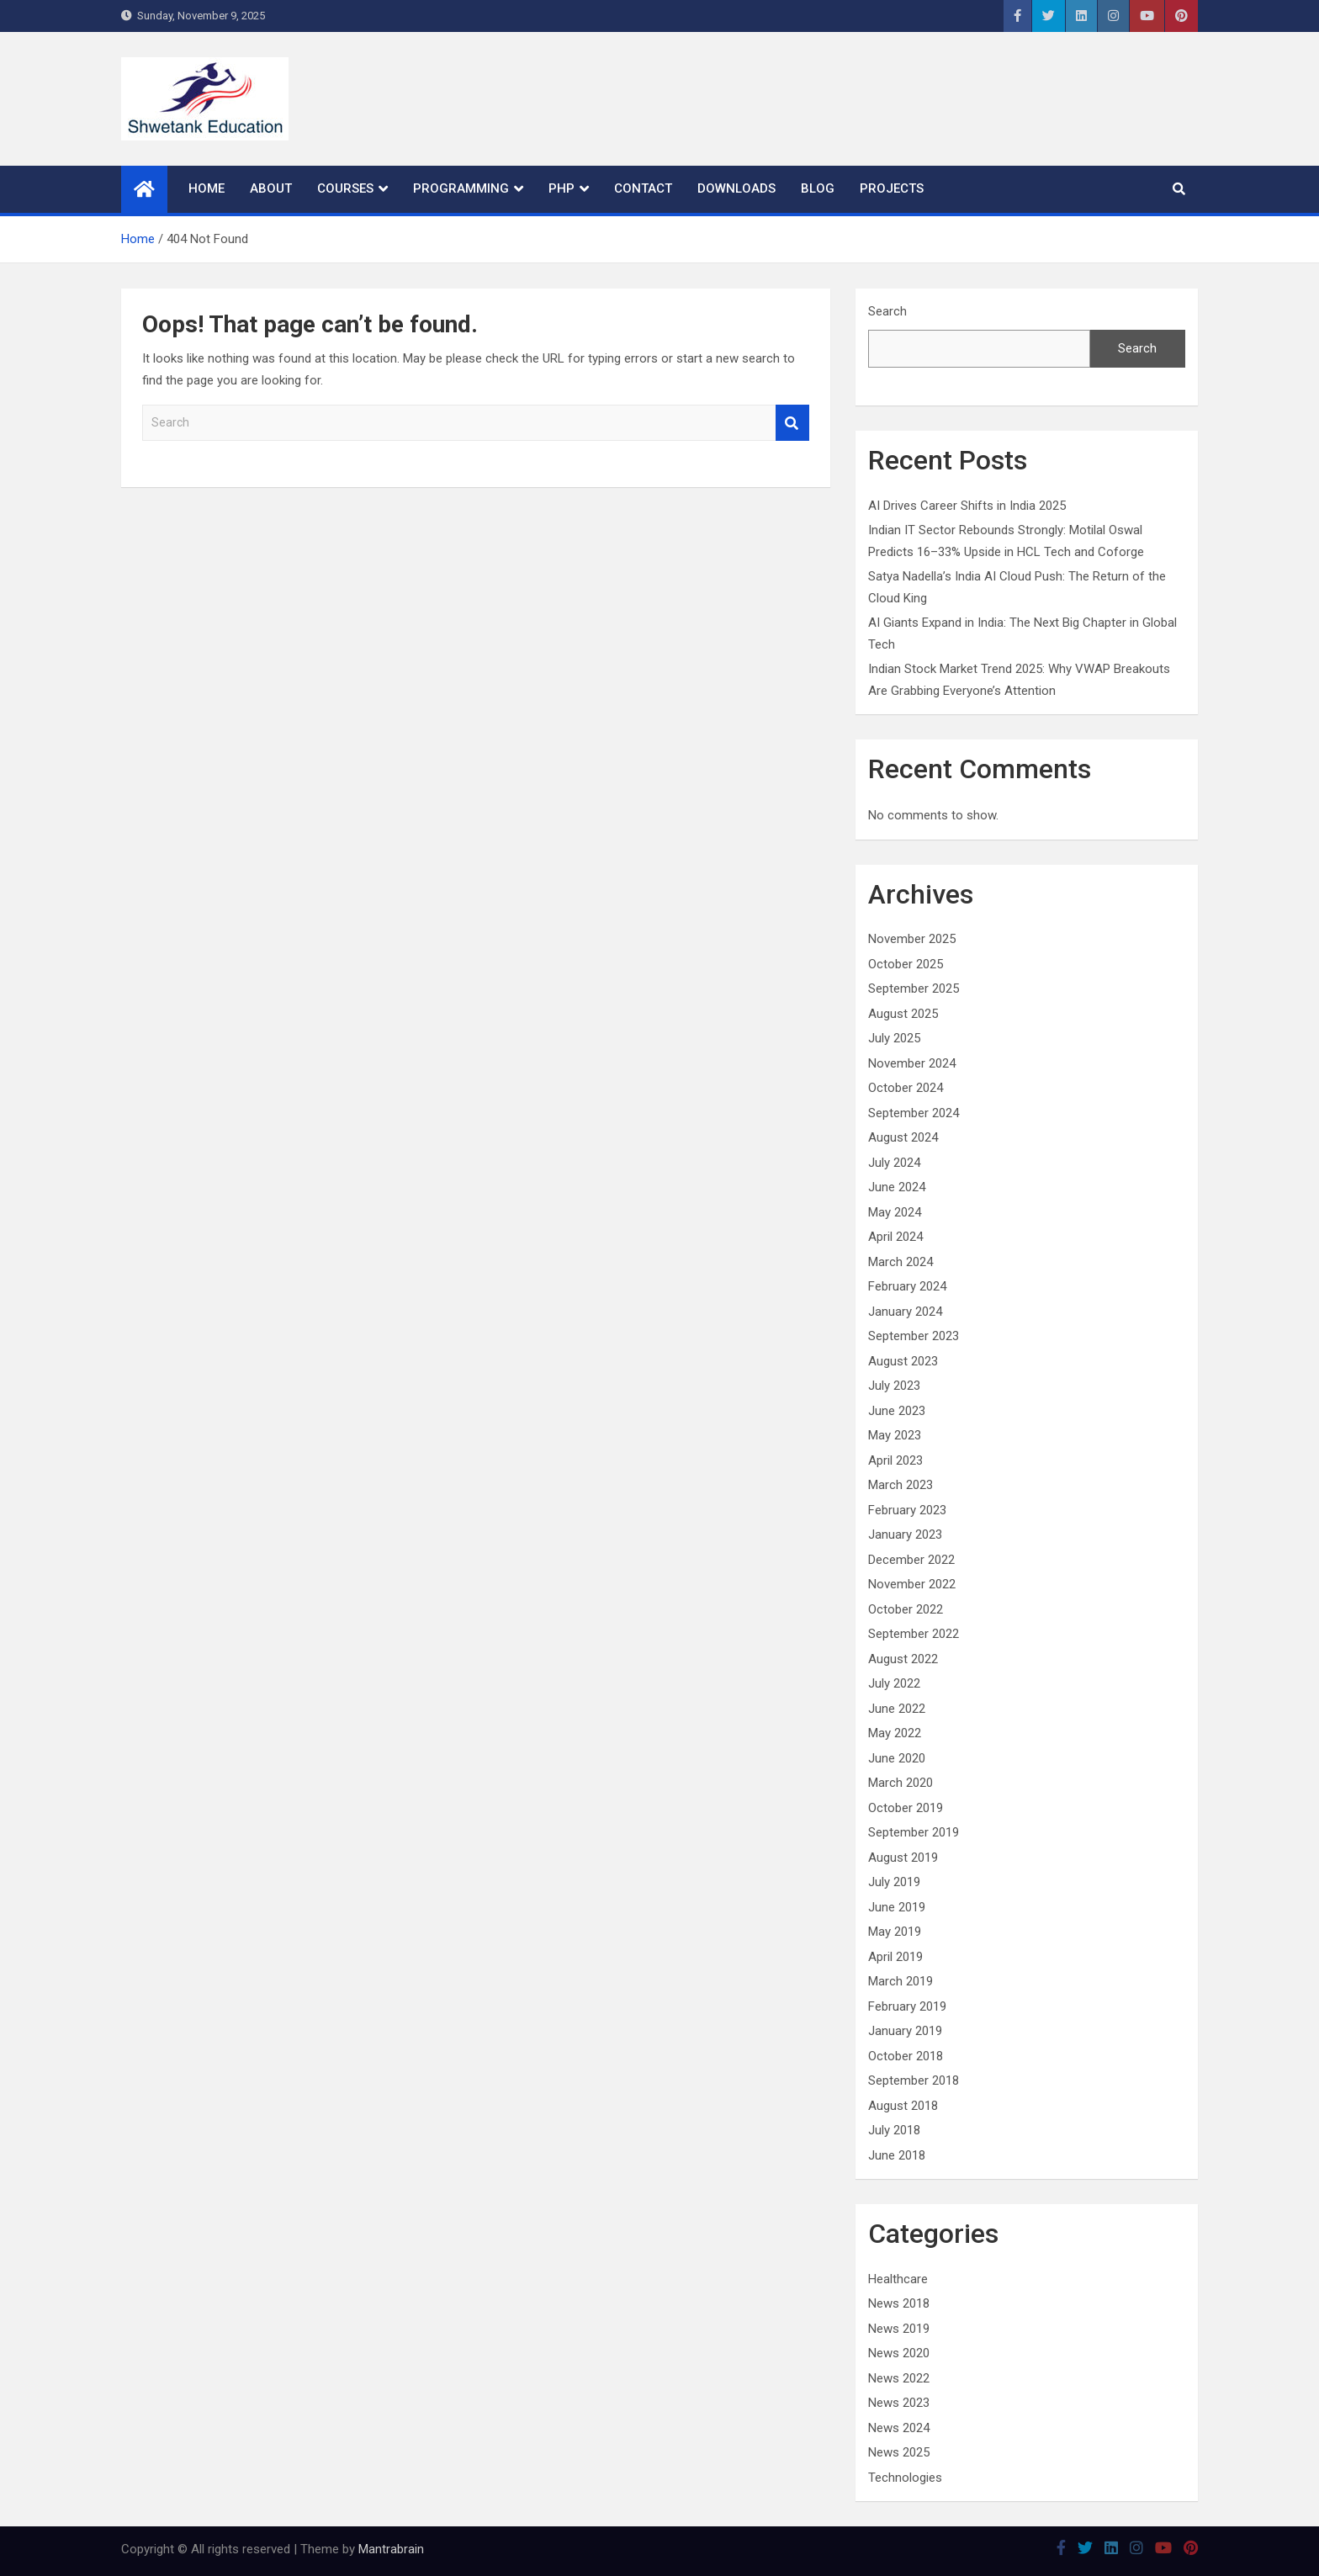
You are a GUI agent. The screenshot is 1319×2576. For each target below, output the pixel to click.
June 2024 (896, 1187)
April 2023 (895, 1460)
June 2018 (896, 2155)
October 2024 (905, 1087)
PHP (561, 188)
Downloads (736, 188)
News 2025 (899, 2452)
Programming (461, 188)
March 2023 (900, 1484)
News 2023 (899, 2402)
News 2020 (899, 2353)
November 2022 (912, 1584)
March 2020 (900, 1782)
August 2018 (903, 2105)
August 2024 (903, 1137)
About (271, 188)
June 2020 (896, 1758)
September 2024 (913, 1113)
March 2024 (900, 1261)
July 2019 (894, 1882)
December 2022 (911, 1559)
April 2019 (895, 1956)
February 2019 (907, 2006)
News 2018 (899, 2303)
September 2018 (913, 2080)
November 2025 (912, 938)
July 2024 (894, 1162)
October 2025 (905, 964)
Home (206, 188)
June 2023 (896, 1410)
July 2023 (894, 1385)
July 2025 (894, 1038)
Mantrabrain (391, 2549)
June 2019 (896, 1907)
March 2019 (900, 1981)
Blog (817, 188)
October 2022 (905, 1609)
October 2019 (905, 1807)
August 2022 (903, 1659)
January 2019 (905, 2030)
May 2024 (894, 1212)
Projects (892, 188)
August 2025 (903, 1013)
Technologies (905, 2477)
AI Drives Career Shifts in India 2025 (967, 505)
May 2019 (894, 1931)
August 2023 (903, 1361)
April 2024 (895, 1236)
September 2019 (913, 1832)
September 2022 (913, 1633)
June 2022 (896, 1708)
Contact (643, 188)
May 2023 (894, 1435)
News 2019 (899, 2328)
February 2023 (907, 1510)
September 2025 (913, 988)
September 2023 (913, 1336)
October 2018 (905, 2056)
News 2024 (899, 2428)
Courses (345, 188)
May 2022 (894, 1733)
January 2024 (905, 1311)
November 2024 (912, 1063)
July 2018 (894, 2130)
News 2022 (899, 2378)
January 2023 (905, 1534)
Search (792, 423)
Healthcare (898, 2279)
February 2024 (907, 1286)
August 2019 (903, 1857)
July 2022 (894, 1683)
